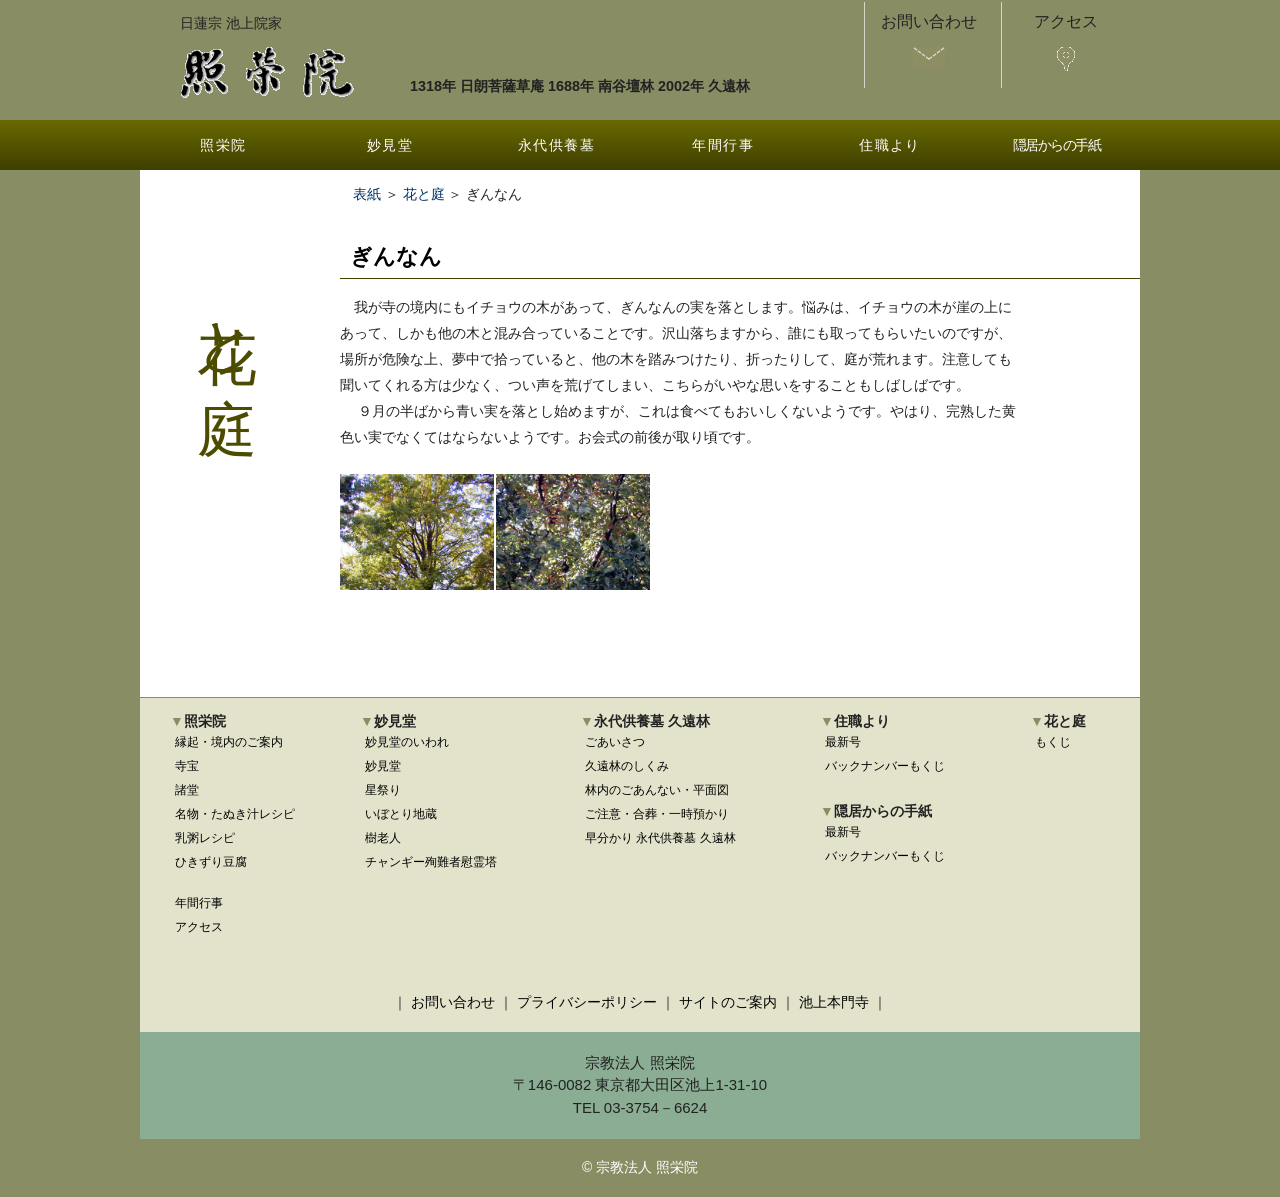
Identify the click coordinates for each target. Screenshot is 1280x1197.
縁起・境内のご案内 (229, 742)
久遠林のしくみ (627, 766)
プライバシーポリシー (587, 1002)
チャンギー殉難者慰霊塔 (431, 862)
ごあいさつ (615, 742)
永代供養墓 (556, 145)
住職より (890, 145)
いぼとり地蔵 (401, 814)
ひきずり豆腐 (211, 862)
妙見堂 (390, 145)
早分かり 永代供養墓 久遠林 (660, 838)
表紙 (367, 194)
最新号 (843, 742)
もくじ (1053, 742)
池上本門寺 (834, 1002)
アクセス (199, 927)
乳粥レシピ (205, 838)
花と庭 (424, 194)
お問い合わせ (453, 1002)
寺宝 (187, 766)
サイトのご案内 (728, 1002)
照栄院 (223, 145)
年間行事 (723, 145)
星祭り (383, 790)
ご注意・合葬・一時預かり (657, 814)
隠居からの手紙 (1057, 145)
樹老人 (383, 838)
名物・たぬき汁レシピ (235, 814)
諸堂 (187, 790)
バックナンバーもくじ (885, 766)
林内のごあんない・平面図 (657, 790)
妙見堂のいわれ (407, 742)
